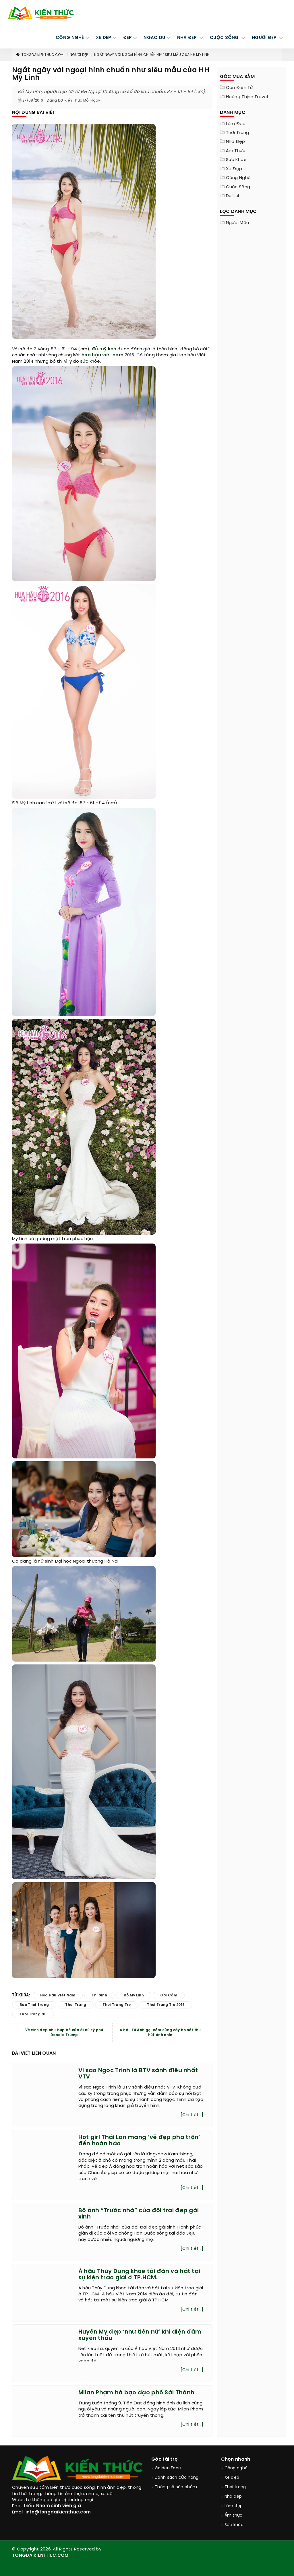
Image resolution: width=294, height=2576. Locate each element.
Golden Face (168, 2468)
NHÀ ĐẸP (187, 38)
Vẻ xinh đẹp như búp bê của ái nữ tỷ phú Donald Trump (64, 2032)
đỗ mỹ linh (104, 349)
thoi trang (75, 2005)
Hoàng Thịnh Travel (247, 97)
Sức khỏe (236, 160)
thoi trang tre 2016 (166, 2005)
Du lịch (233, 196)
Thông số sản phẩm (176, 2487)
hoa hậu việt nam (102, 355)
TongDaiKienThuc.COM (40, 55)
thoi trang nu (33, 2014)
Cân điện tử (239, 88)
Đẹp (127, 38)
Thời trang (237, 133)
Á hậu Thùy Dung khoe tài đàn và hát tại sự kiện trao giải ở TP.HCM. (139, 2274)
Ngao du (154, 38)
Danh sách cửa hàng (176, 2478)
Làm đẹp (236, 124)
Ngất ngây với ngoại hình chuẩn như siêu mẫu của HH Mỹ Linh (151, 55)
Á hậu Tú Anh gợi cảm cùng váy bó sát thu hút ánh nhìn (160, 2032)
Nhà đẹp (235, 141)
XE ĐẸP (103, 38)
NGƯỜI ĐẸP (265, 38)
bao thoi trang (34, 2005)
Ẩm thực (235, 151)
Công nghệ (238, 178)
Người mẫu (237, 223)
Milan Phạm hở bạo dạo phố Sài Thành (136, 2393)
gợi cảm (168, 1995)
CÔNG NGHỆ (70, 38)
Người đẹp (79, 55)
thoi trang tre (116, 2005)
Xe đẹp (234, 169)
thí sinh (99, 1995)
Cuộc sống (238, 187)
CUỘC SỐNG (225, 38)
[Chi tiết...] (192, 2115)
